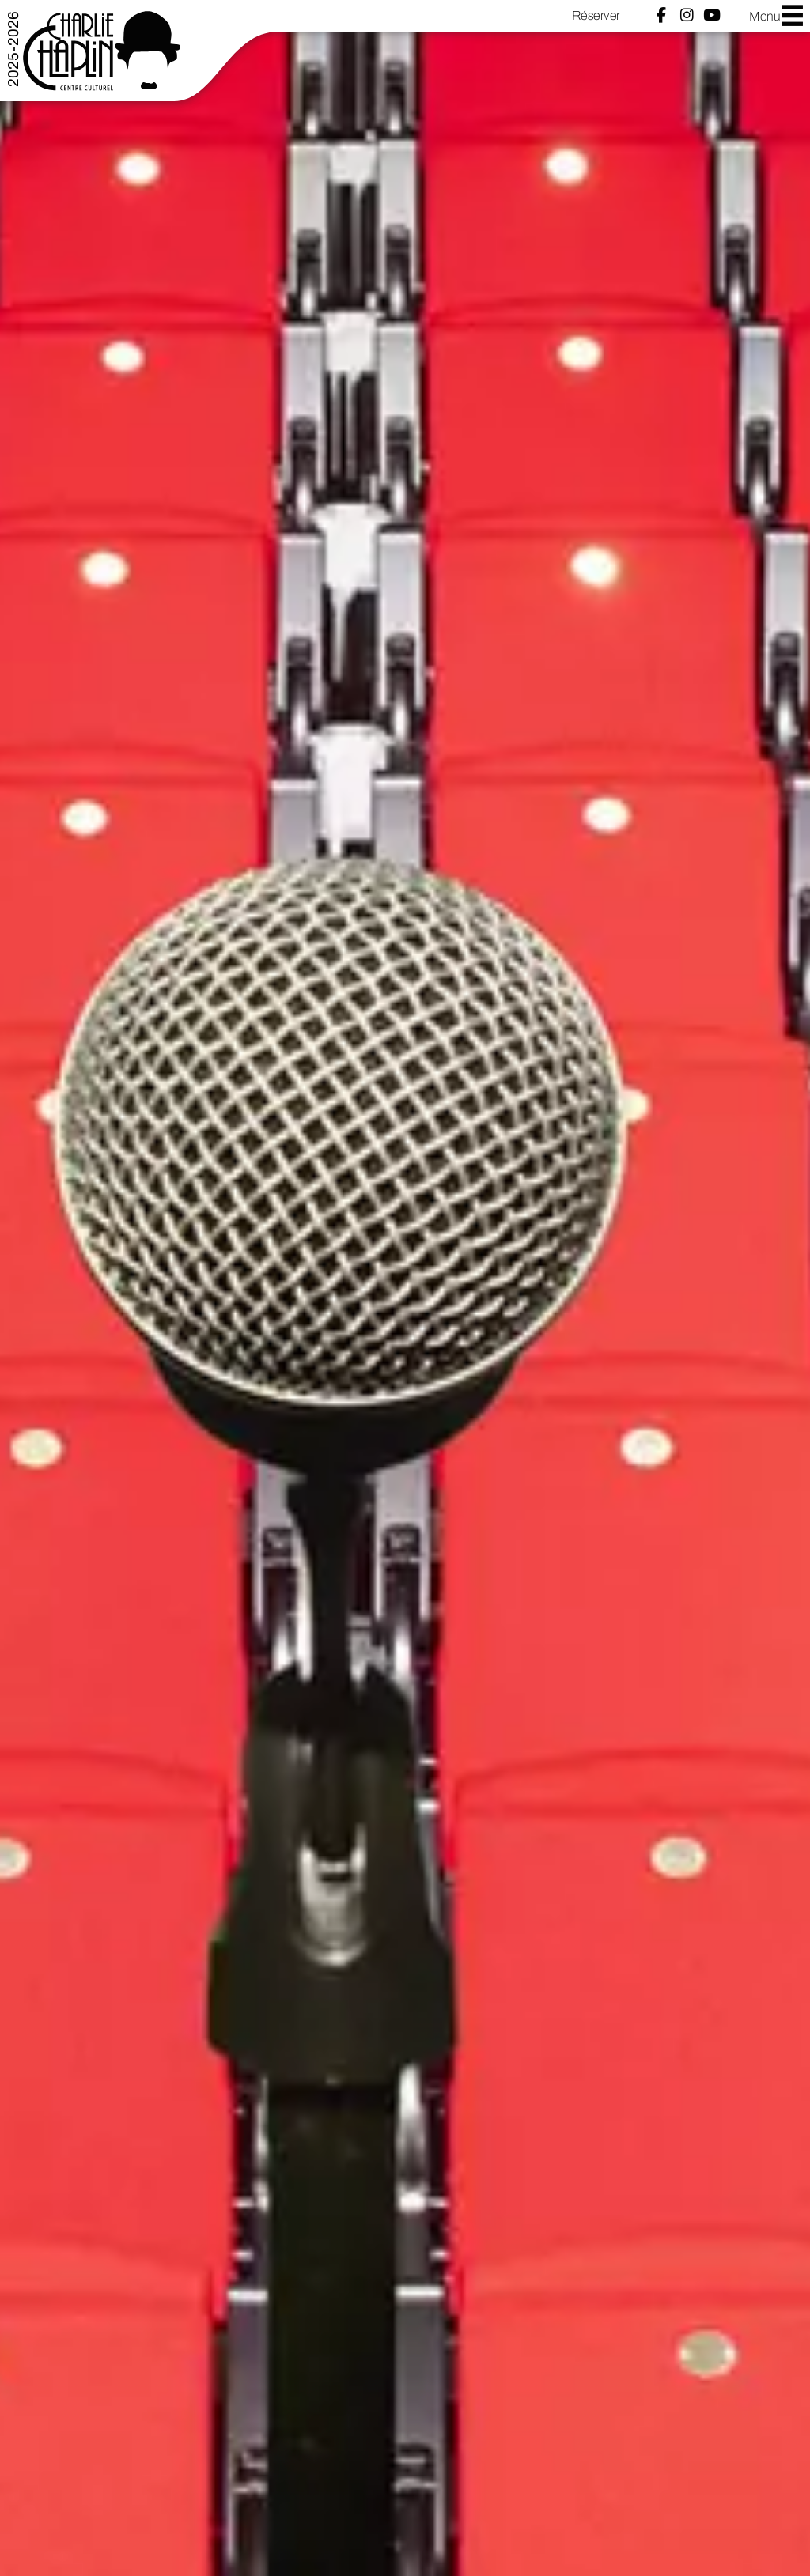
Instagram (687, 15)
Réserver (596, 15)
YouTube (712, 15)
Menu (776, 15)
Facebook (661, 15)
